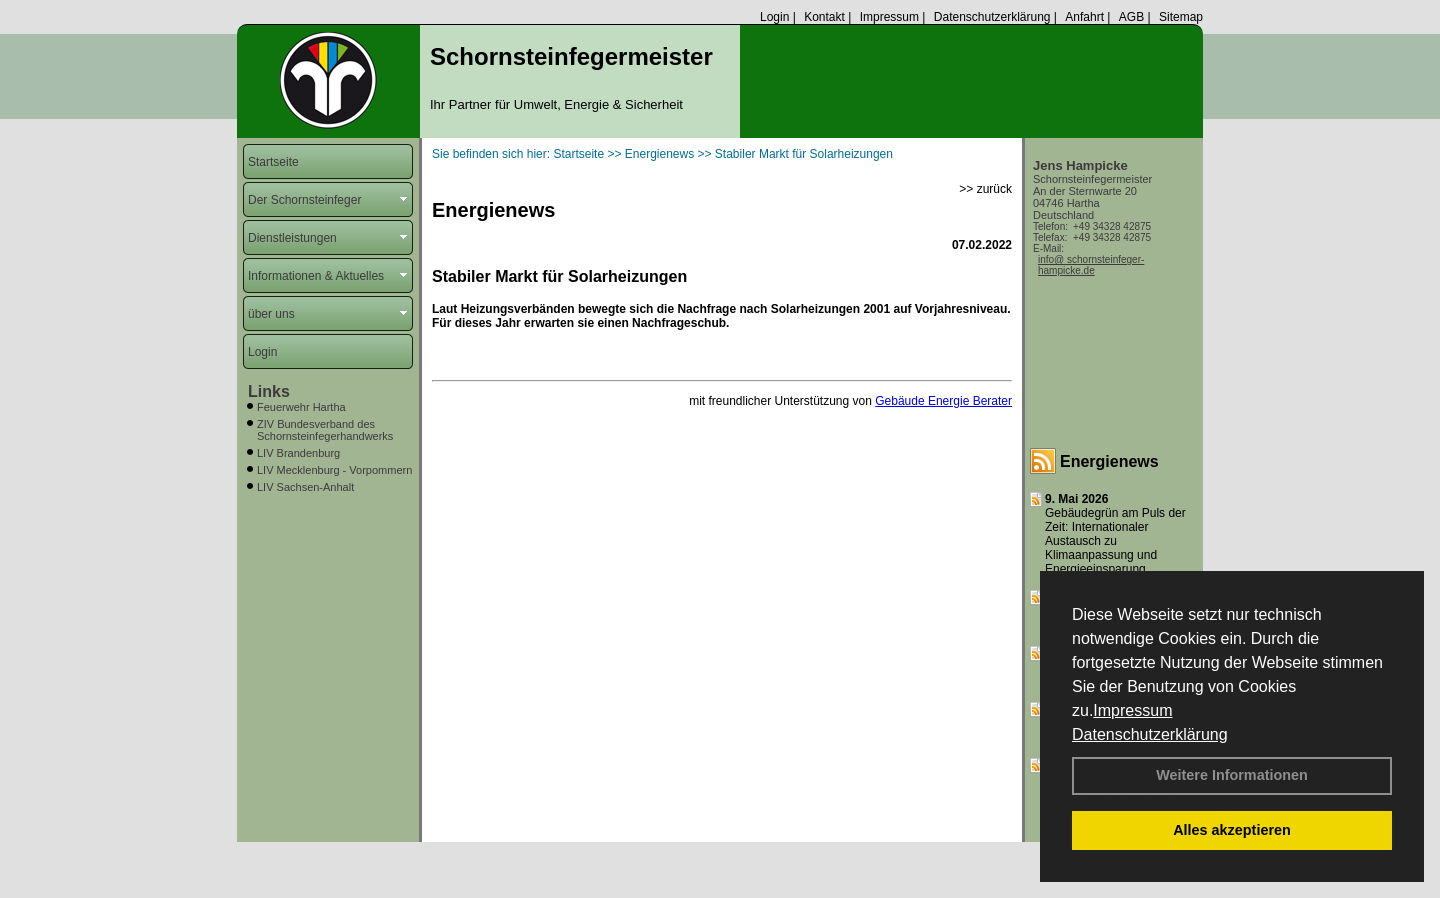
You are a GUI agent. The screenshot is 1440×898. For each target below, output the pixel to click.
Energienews (1109, 461)
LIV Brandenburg (298, 453)
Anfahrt (1084, 17)
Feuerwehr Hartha (301, 407)
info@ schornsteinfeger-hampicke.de (1091, 265)
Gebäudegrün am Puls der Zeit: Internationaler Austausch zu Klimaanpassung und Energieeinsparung (1115, 541)
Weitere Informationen (1232, 775)
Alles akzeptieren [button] (1232, 830)
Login (774, 17)
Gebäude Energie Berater (943, 401)
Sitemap (1181, 17)
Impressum (1132, 710)
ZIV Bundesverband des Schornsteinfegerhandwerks (325, 430)
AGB (1131, 17)
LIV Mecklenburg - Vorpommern (334, 470)
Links (269, 391)
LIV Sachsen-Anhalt (305, 487)
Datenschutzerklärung (1150, 734)
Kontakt (824, 17)
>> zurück (985, 189)
